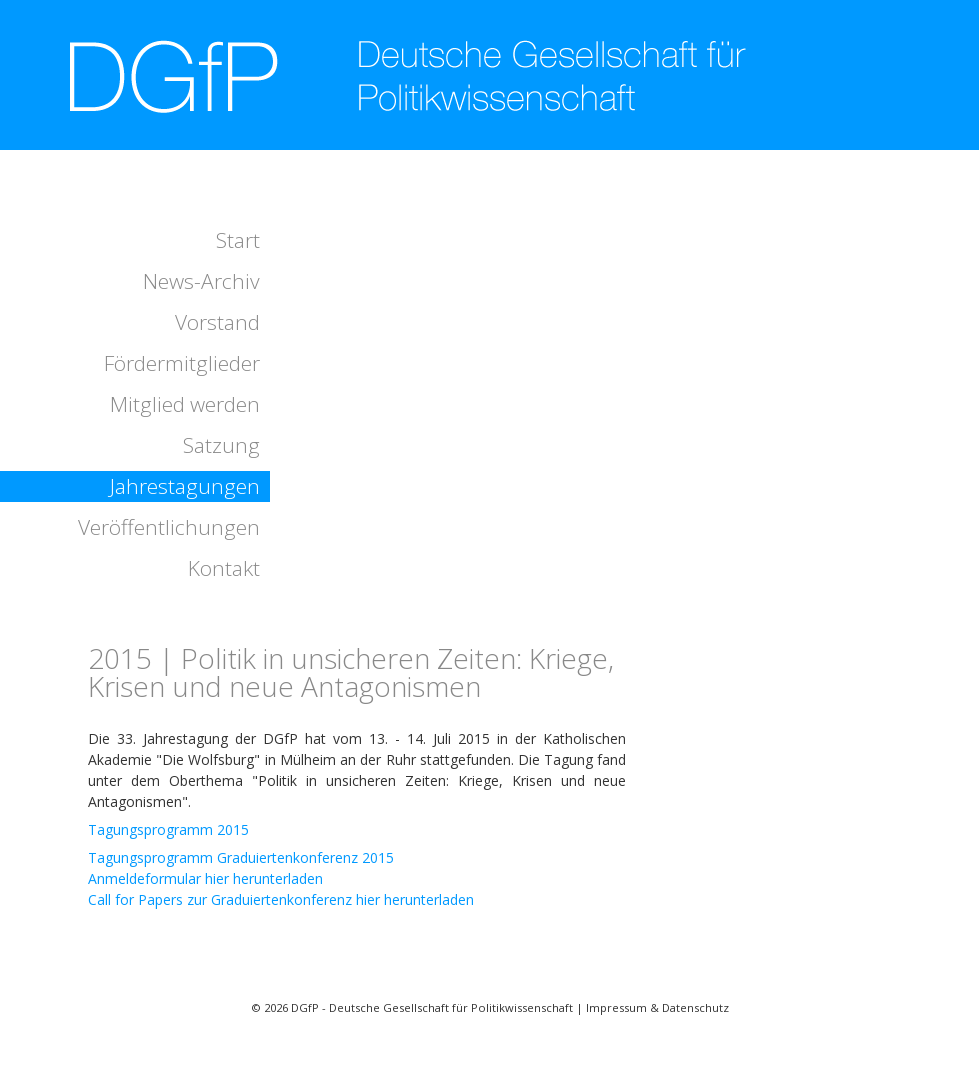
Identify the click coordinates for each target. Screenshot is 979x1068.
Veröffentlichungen (169, 527)
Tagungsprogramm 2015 (168, 829)
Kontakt (224, 568)
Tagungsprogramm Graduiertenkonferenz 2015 (241, 857)
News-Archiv (201, 281)
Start (238, 240)
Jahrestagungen (185, 486)
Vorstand (217, 322)
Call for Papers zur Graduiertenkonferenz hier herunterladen (281, 899)
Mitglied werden (185, 404)
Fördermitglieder (182, 363)
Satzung (221, 445)
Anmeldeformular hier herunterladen (205, 878)
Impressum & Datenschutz (657, 1007)
